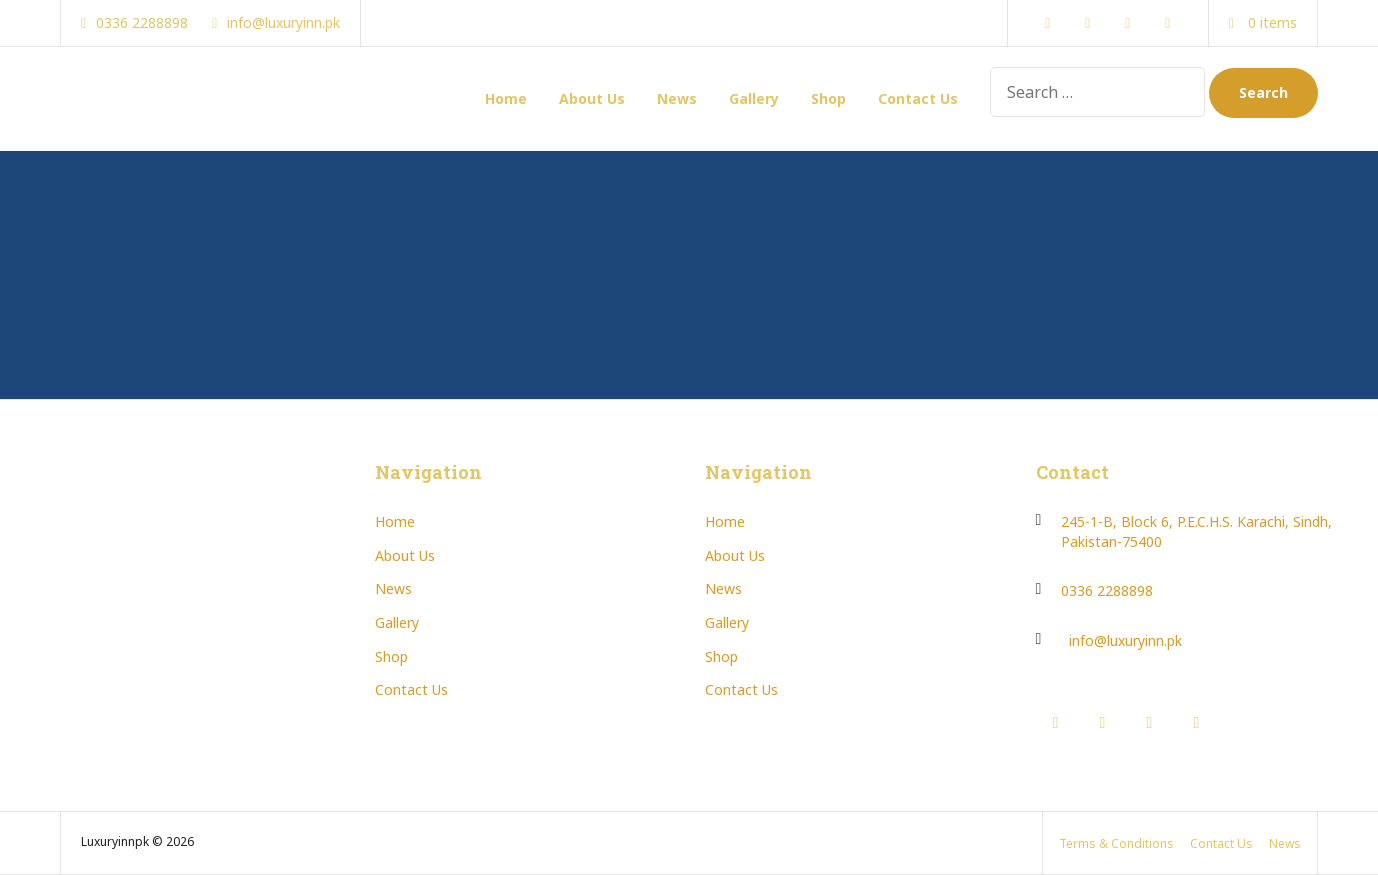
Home (506, 98)
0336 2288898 (1107, 590)
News (677, 98)
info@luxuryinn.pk (1125, 640)
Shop (828, 98)
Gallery (754, 98)
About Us (592, 98)
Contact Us (918, 98)
